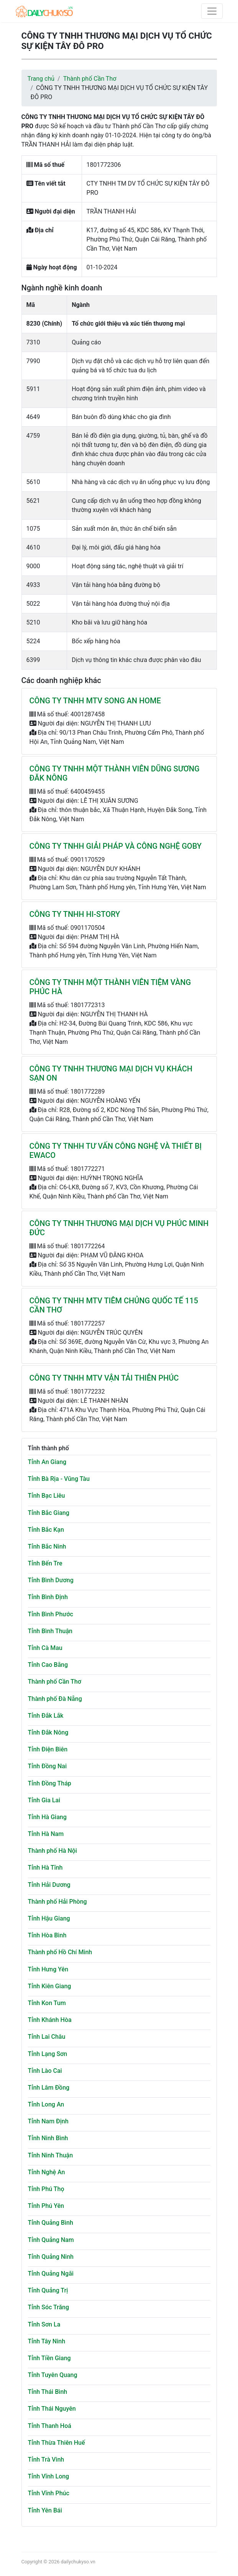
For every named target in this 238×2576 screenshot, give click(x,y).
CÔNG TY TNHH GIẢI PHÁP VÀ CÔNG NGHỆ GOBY (116, 846)
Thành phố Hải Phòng (57, 1901)
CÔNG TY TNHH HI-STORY (75, 914)
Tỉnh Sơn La (44, 2324)
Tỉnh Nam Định (48, 2121)
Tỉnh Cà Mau (45, 1648)
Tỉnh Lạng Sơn (47, 2054)
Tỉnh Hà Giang (47, 1817)
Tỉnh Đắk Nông (48, 1732)
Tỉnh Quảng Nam (51, 2239)
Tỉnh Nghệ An (46, 2172)
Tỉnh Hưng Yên (48, 1969)
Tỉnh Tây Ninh (47, 2341)
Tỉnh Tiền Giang (49, 2358)
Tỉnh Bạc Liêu (46, 1495)
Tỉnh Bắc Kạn (46, 1529)
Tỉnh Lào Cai (45, 2070)
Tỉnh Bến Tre (45, 1563)
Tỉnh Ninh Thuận (50, 2155)
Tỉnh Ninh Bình (48, 2138)
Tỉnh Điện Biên (48, 1749)
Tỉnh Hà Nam (46, 1833)
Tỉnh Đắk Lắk (46, 1715)
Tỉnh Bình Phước (50, 1614)
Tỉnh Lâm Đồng (49, 2087)
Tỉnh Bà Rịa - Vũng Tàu (59, 1478)
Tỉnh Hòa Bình (47, 1935)
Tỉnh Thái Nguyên (52, 2408)
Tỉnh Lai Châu (47, 2036)
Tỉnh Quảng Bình (50, 2222)
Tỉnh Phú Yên (46, 2205)
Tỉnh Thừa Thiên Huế (56, 2442)
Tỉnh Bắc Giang (48, 1512)
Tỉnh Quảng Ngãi (51, 2273)
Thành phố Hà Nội (52, 1850)
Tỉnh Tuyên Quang (52, 2375)
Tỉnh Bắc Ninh (47, 1546)
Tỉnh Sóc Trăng (48, 2307)
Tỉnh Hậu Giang (49, 1918)
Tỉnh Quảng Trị (48, 2290)
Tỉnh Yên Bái (45, 2510)
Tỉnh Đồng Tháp (49, 1783)
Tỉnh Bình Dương (51, 1580)
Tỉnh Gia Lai (44, 1800)
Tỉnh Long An (46, 2104)
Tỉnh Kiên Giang (49, 1986)
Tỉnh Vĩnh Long (48, 2476)
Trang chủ (41, 78)
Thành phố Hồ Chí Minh (60, 1952)
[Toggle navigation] (212, 11)
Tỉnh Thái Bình (47, 2391)
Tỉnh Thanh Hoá (49, 2425)
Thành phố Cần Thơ (90, 78)
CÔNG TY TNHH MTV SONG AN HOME (95, 700)
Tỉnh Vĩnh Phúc (48, 2493)
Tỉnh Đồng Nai (47, 1766)
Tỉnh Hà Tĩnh (45, 1867)
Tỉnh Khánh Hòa (50, 2019)
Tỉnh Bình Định (48, 1597)
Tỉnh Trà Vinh (46, 2459)
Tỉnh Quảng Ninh (51, 2256)
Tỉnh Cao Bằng (48, 1664)
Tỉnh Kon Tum (47, 2003)
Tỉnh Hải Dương (49, 1884)
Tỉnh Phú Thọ (46, 2189)
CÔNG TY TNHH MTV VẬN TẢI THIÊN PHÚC (104, 1378)
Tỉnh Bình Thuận (50, 1631)
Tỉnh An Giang (47, 1462)
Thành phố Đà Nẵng (55, 1698)
